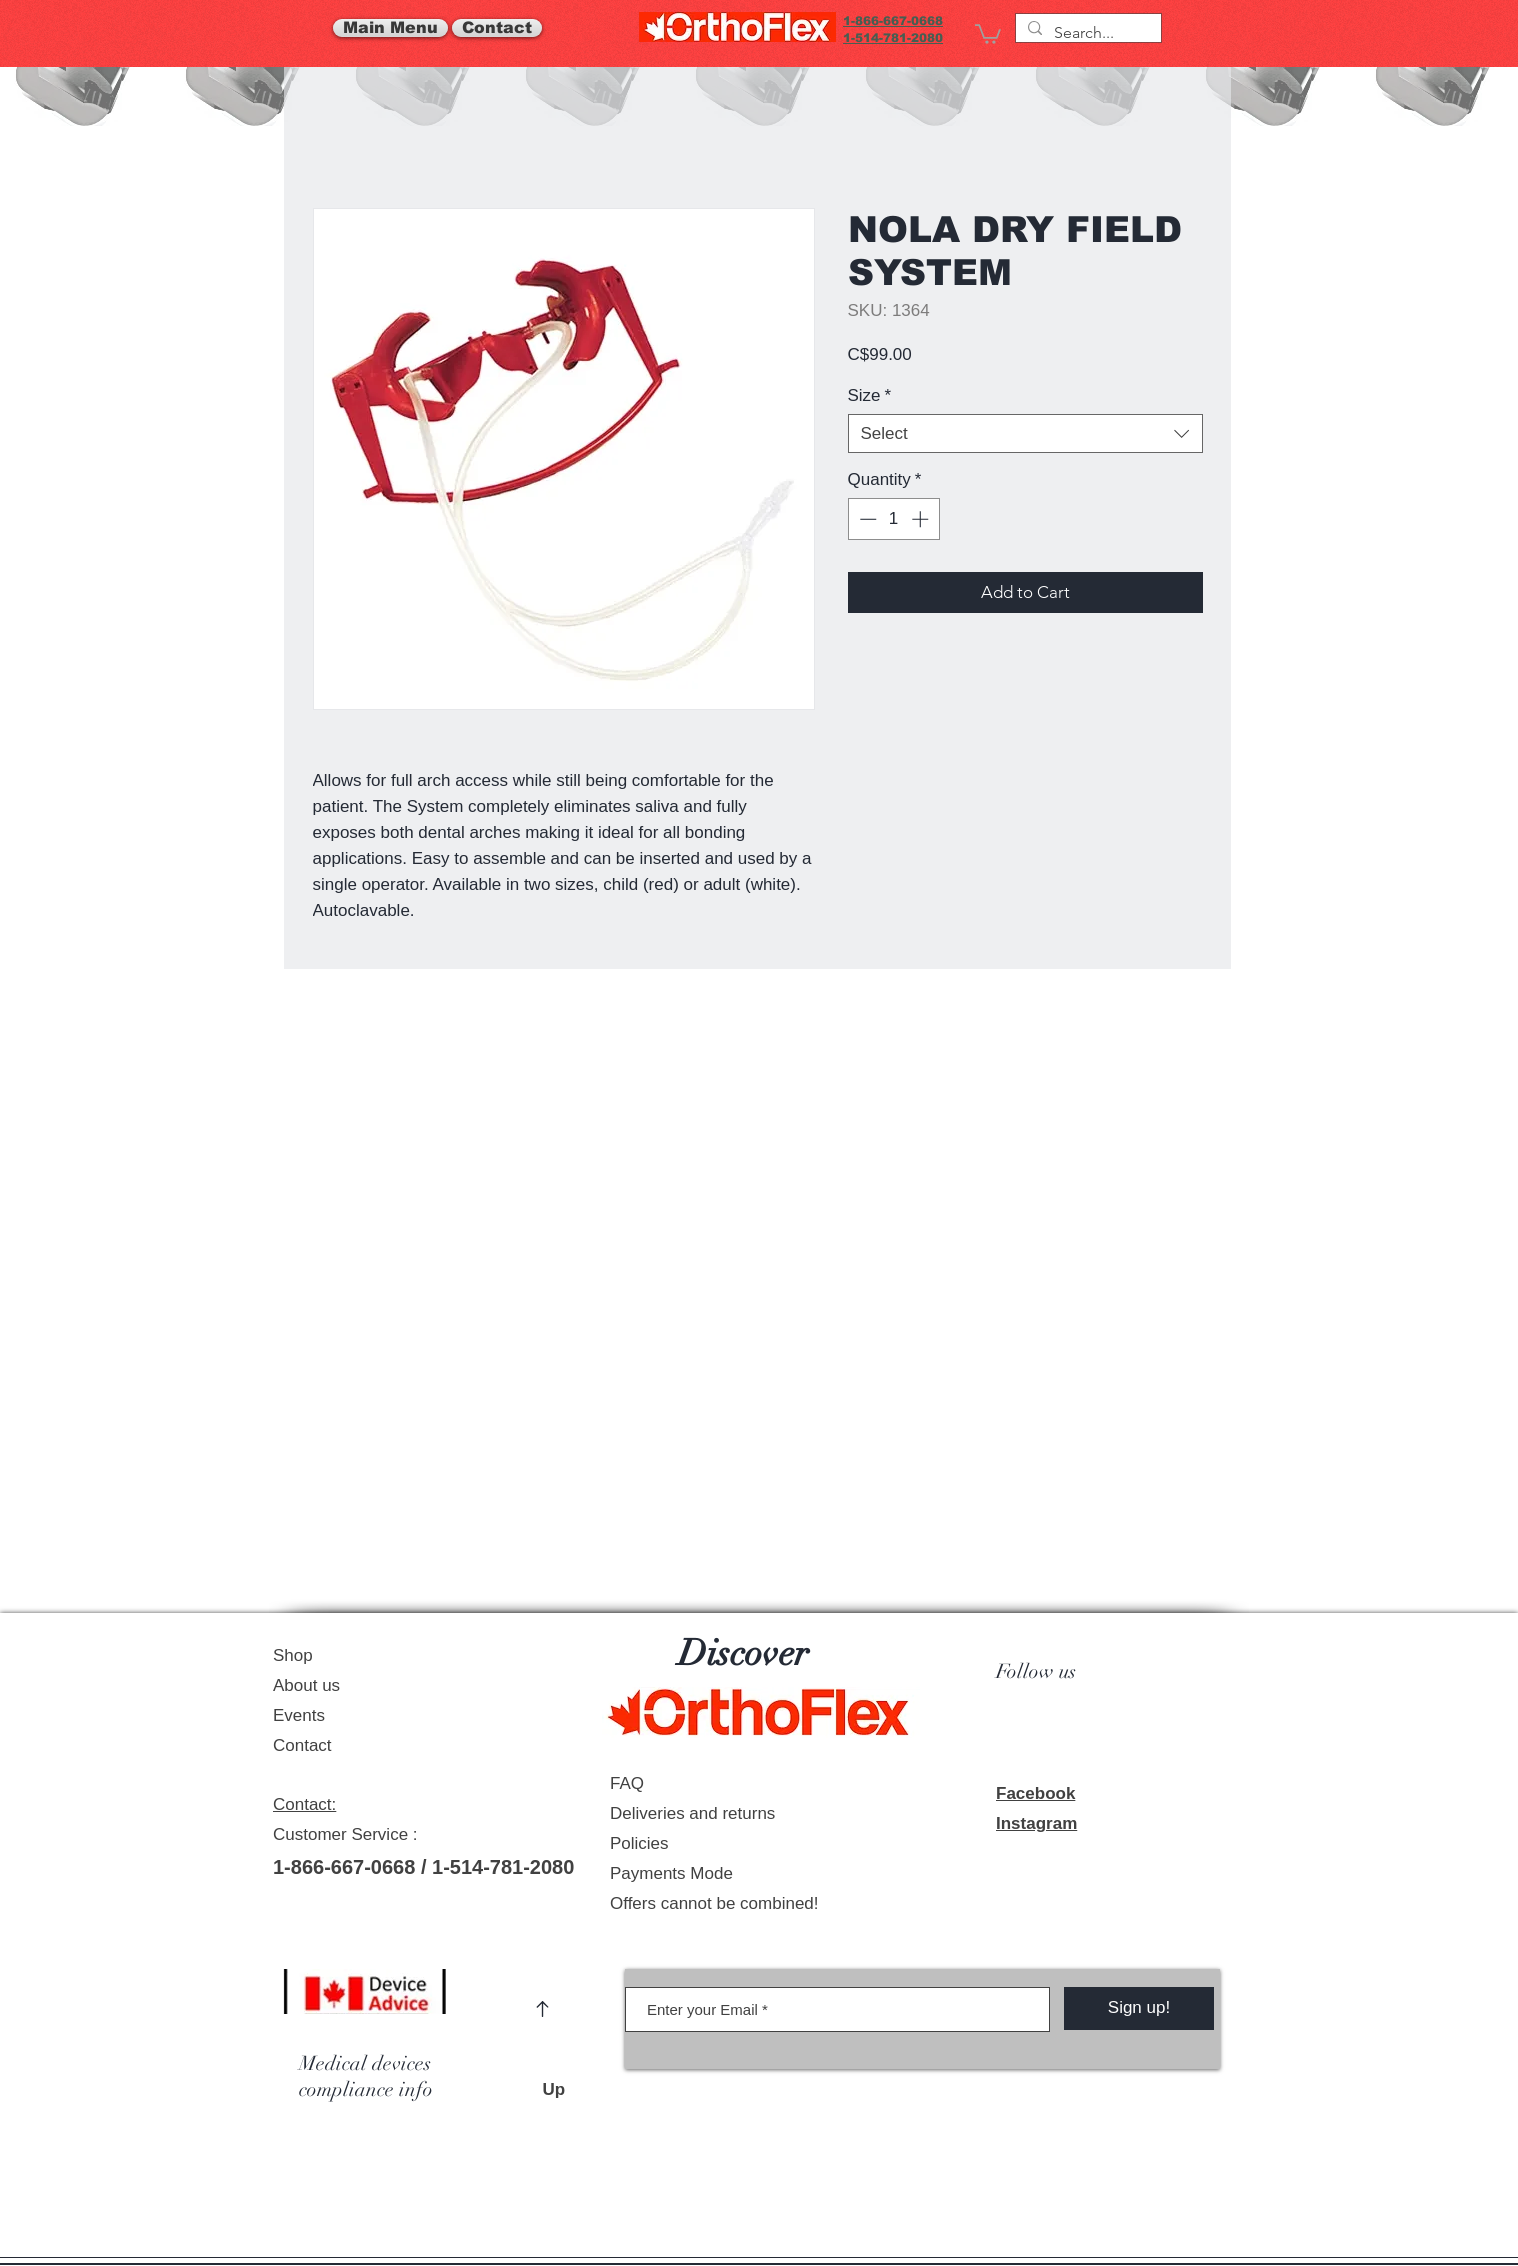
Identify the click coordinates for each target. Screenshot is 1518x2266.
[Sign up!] (1139, 2008)
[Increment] (922, 519)
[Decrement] (866, 519)
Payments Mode (671, 1873)
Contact (302, 1745)
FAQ (627, 1783)
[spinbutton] (893, 519)
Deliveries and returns (692, 1813)
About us (306, 1685)
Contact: (304, 1804)
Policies (639, 1843)
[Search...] (1086, 33)
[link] (988, 33)
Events (299, 1715)
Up (563, 2089)
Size (870, 395)
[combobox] (1025, 433)
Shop (293, 1655)
